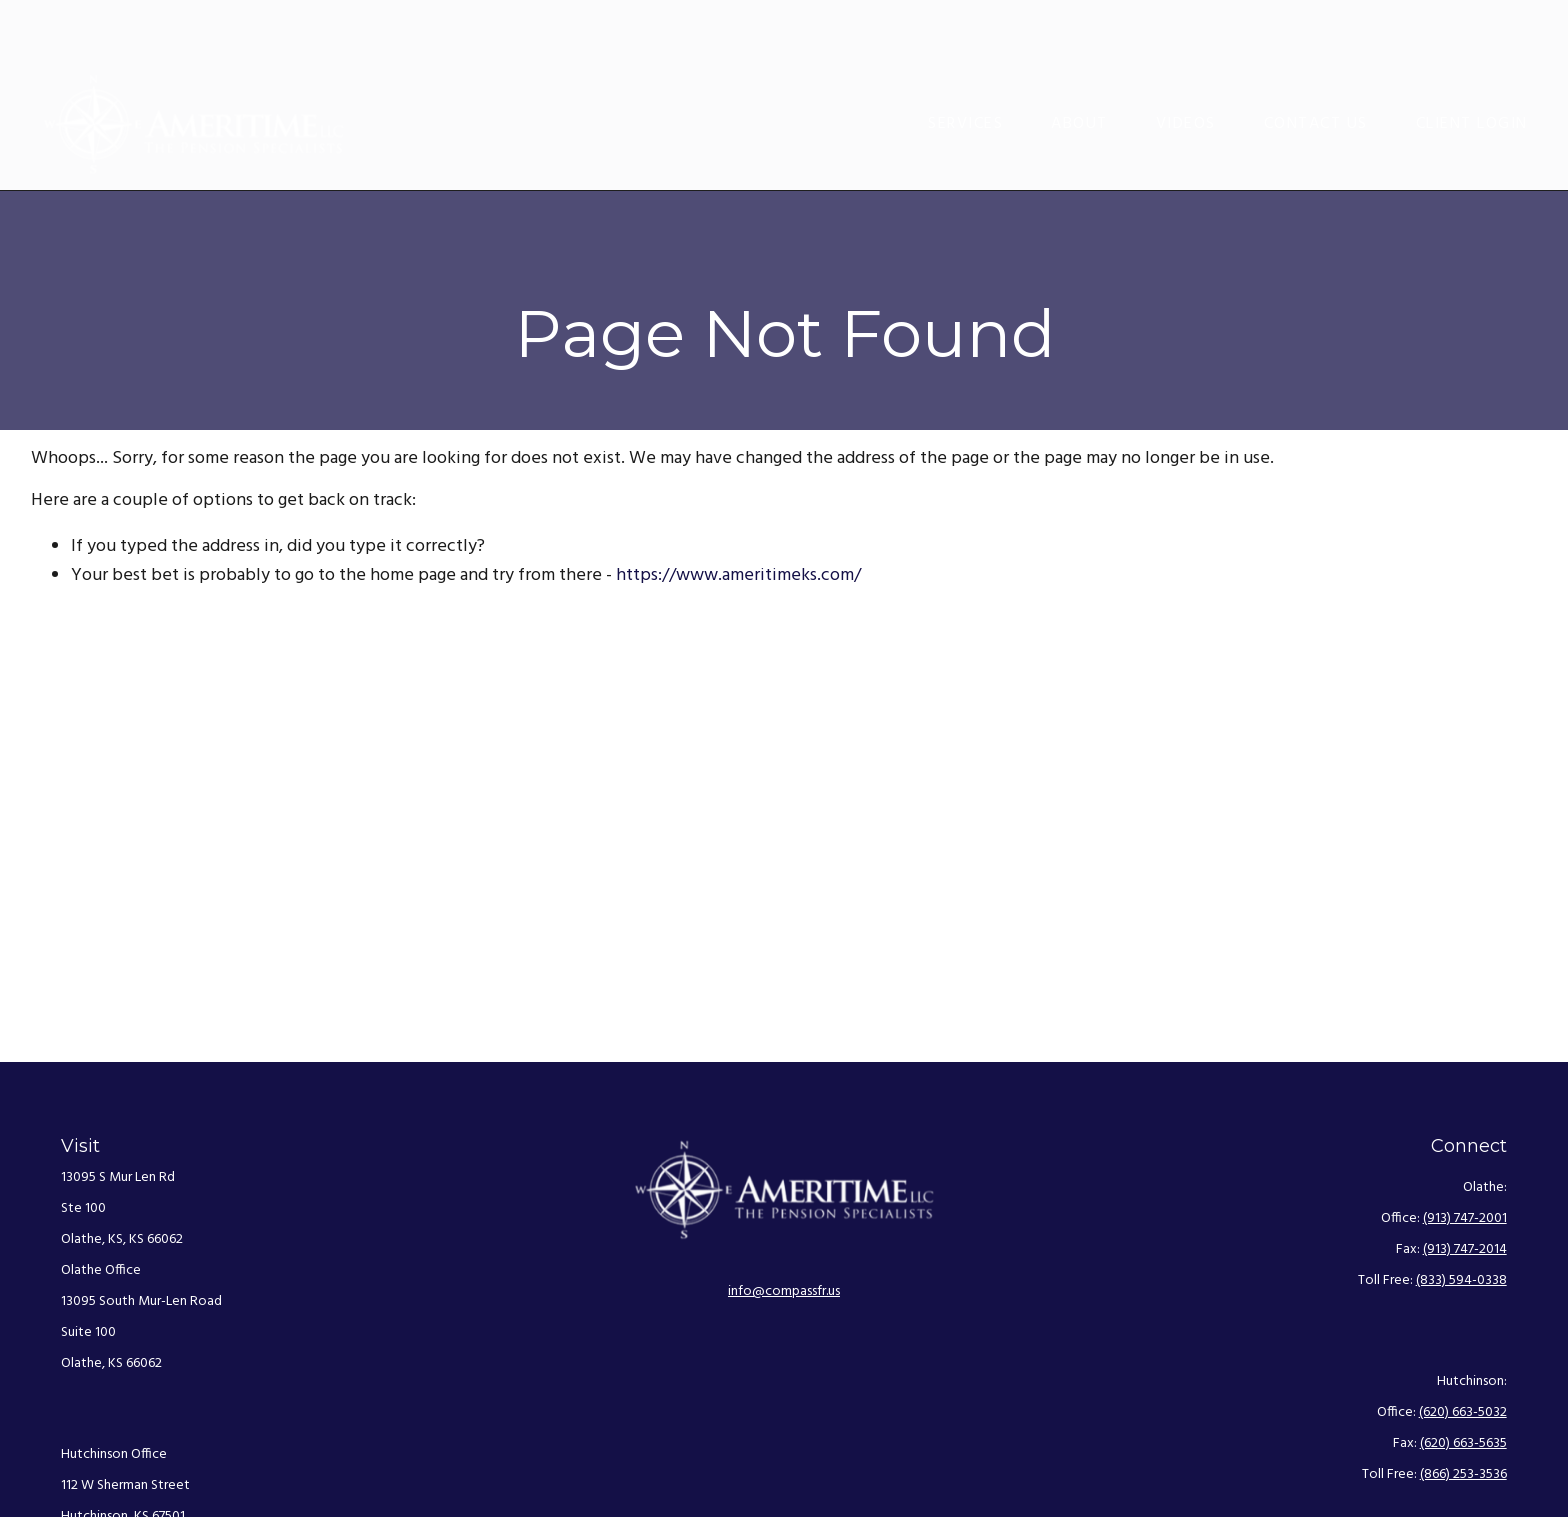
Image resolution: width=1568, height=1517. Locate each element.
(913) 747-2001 (1465, 1218)
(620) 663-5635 (1463, 1443)
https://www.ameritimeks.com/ (738, 575)
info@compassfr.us (784, 1291)
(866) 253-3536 (1463, 1474)
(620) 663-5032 (1463, 1412)
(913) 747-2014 (1465, 1249)
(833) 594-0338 (1461, 1280)
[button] (965, 65)
